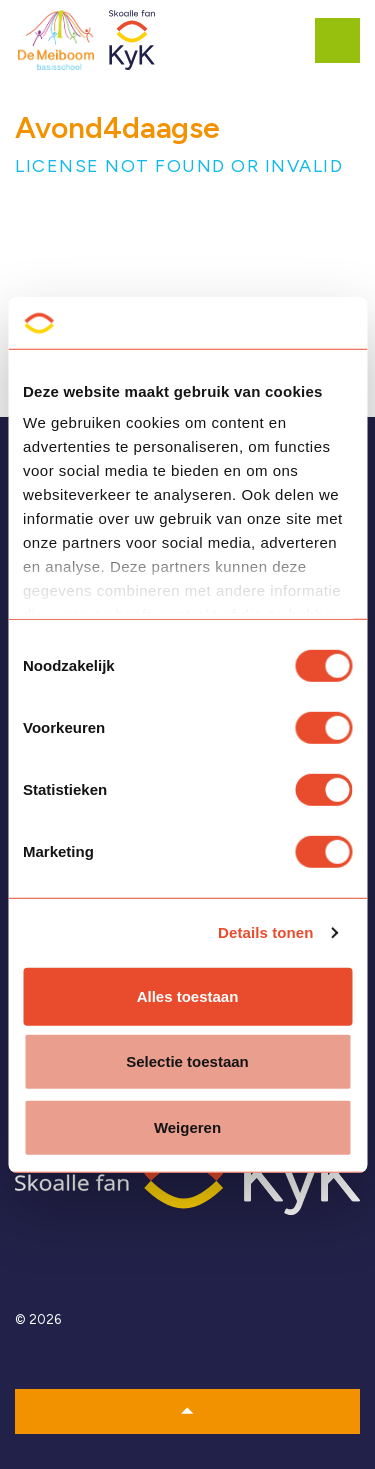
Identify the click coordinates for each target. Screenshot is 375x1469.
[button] (187, 1411)
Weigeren (187, 1127)
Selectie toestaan (187, 1061)
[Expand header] (345, 40)
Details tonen (265, 932)
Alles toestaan (188, 996)
